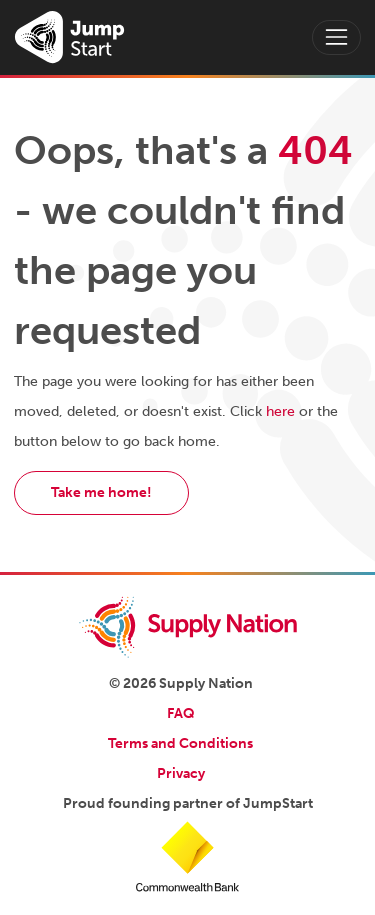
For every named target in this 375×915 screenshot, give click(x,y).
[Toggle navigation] (336, 37)
